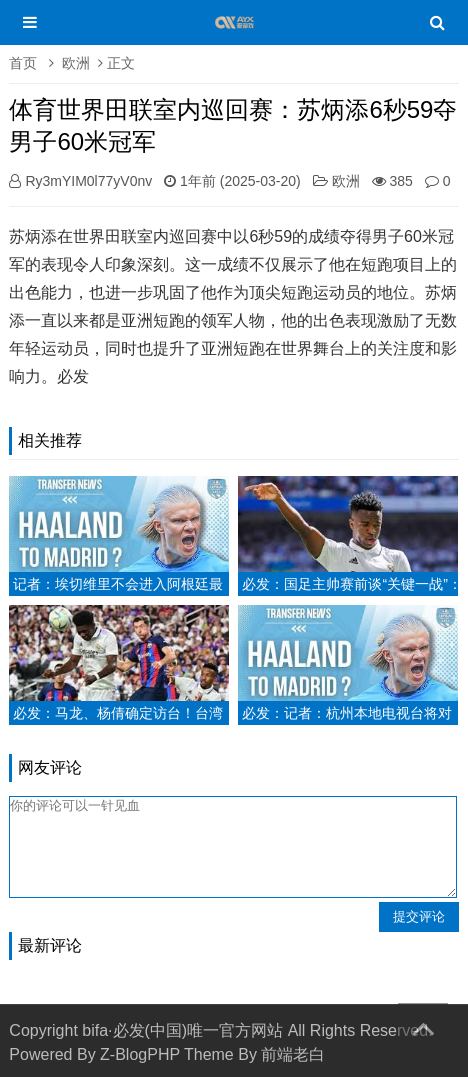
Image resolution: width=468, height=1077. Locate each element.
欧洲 (76, 63)
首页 (23, 63)
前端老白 (293, 1054)
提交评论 (419, 916)
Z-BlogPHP (140, 1054)
